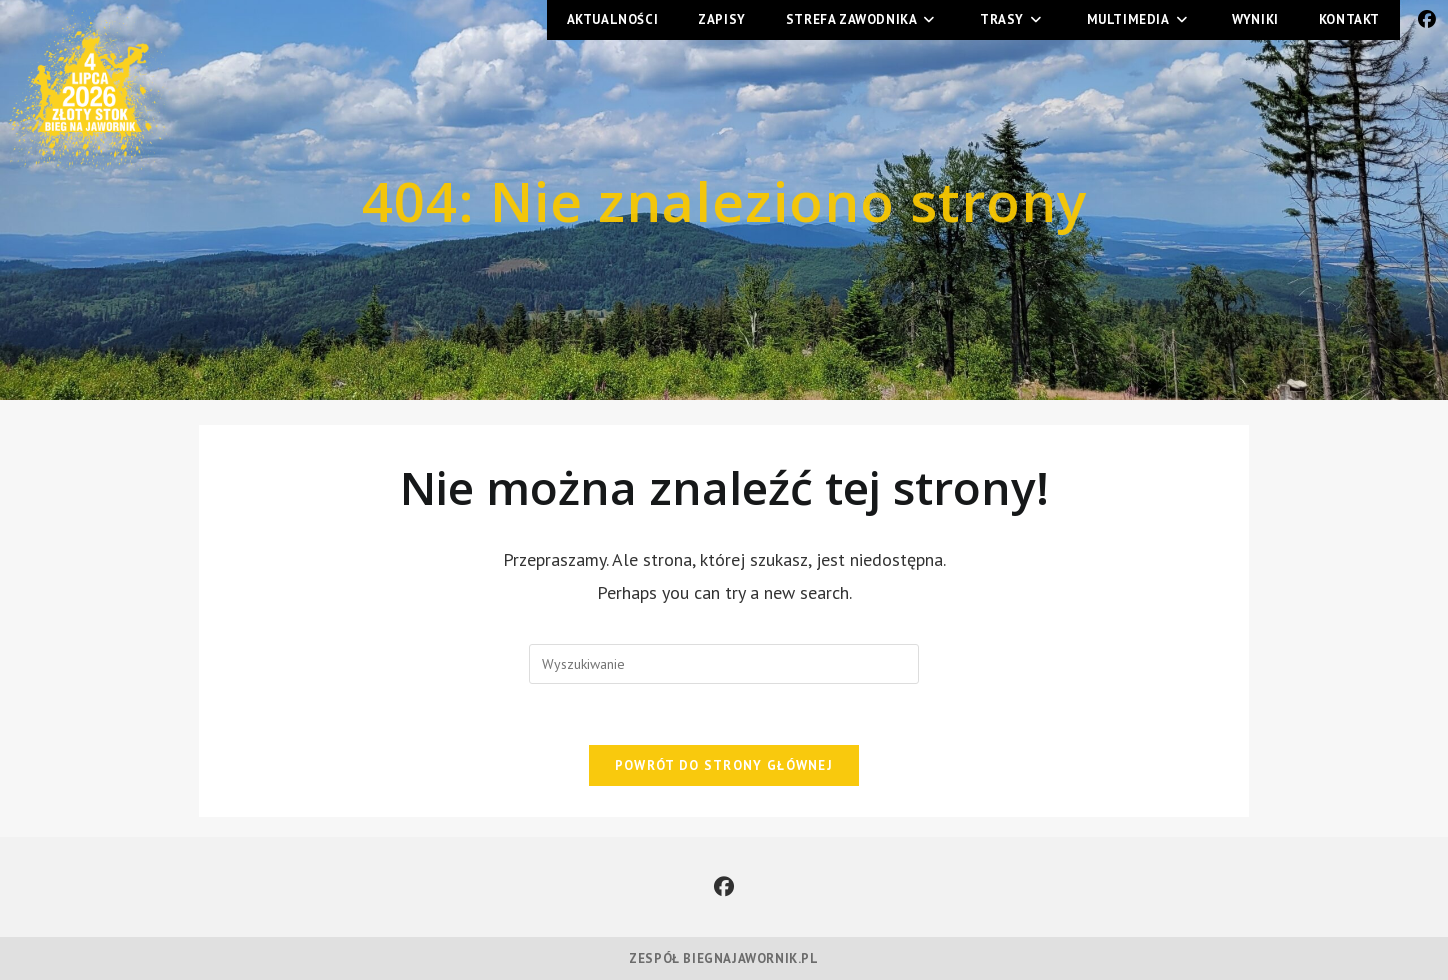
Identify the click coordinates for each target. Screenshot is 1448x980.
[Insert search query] (724, 664)
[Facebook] (724, 887)
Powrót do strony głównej (724, 765)
